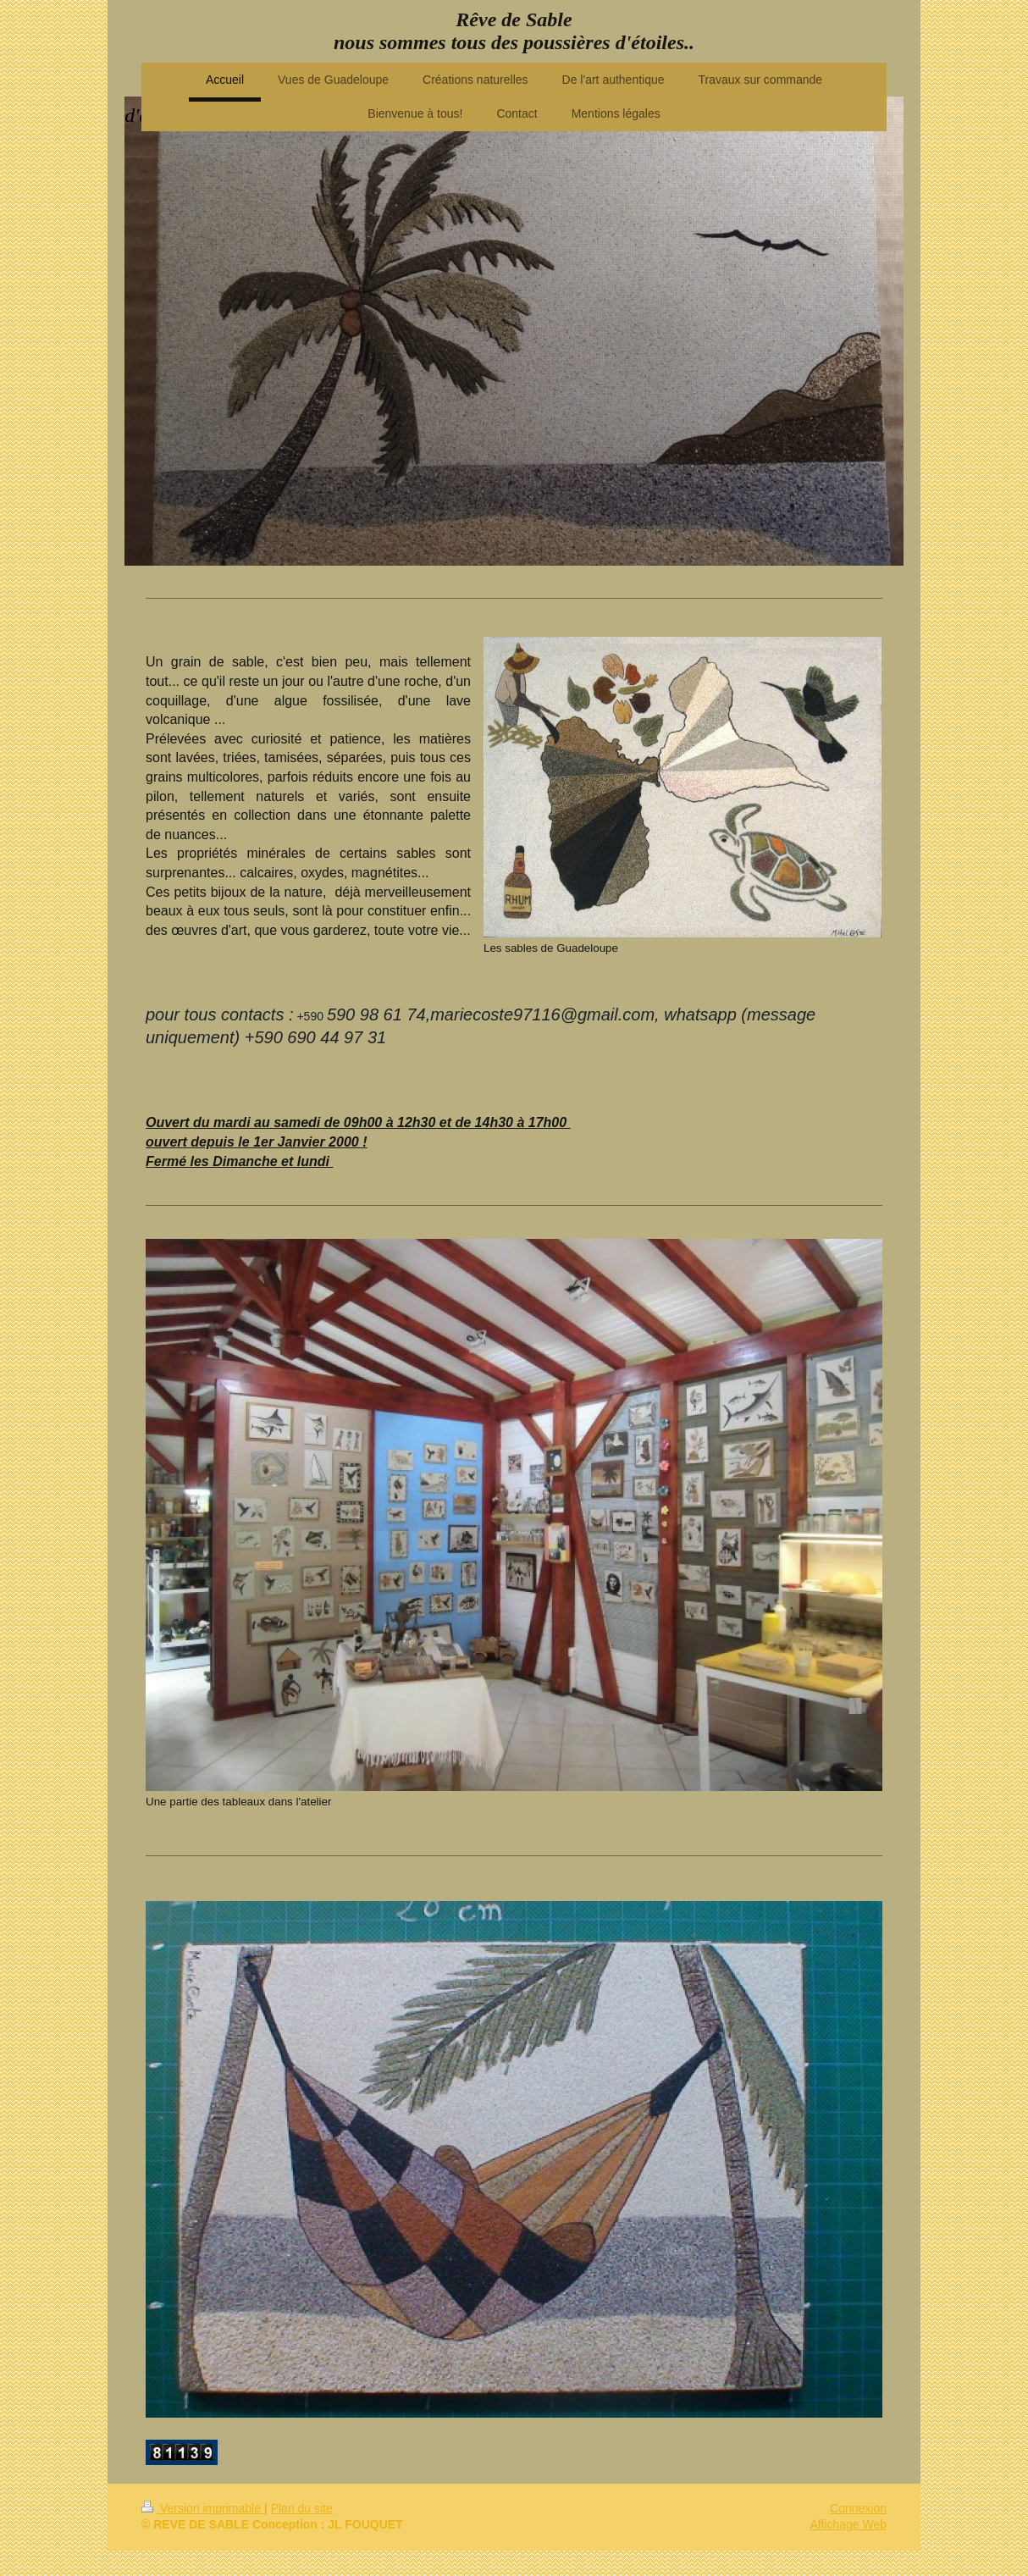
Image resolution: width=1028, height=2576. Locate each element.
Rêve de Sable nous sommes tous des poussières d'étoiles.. (514, 30)
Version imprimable (202, 2508)
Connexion (858, 2508)
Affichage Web (848, 2524)
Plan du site (302, 2508)
